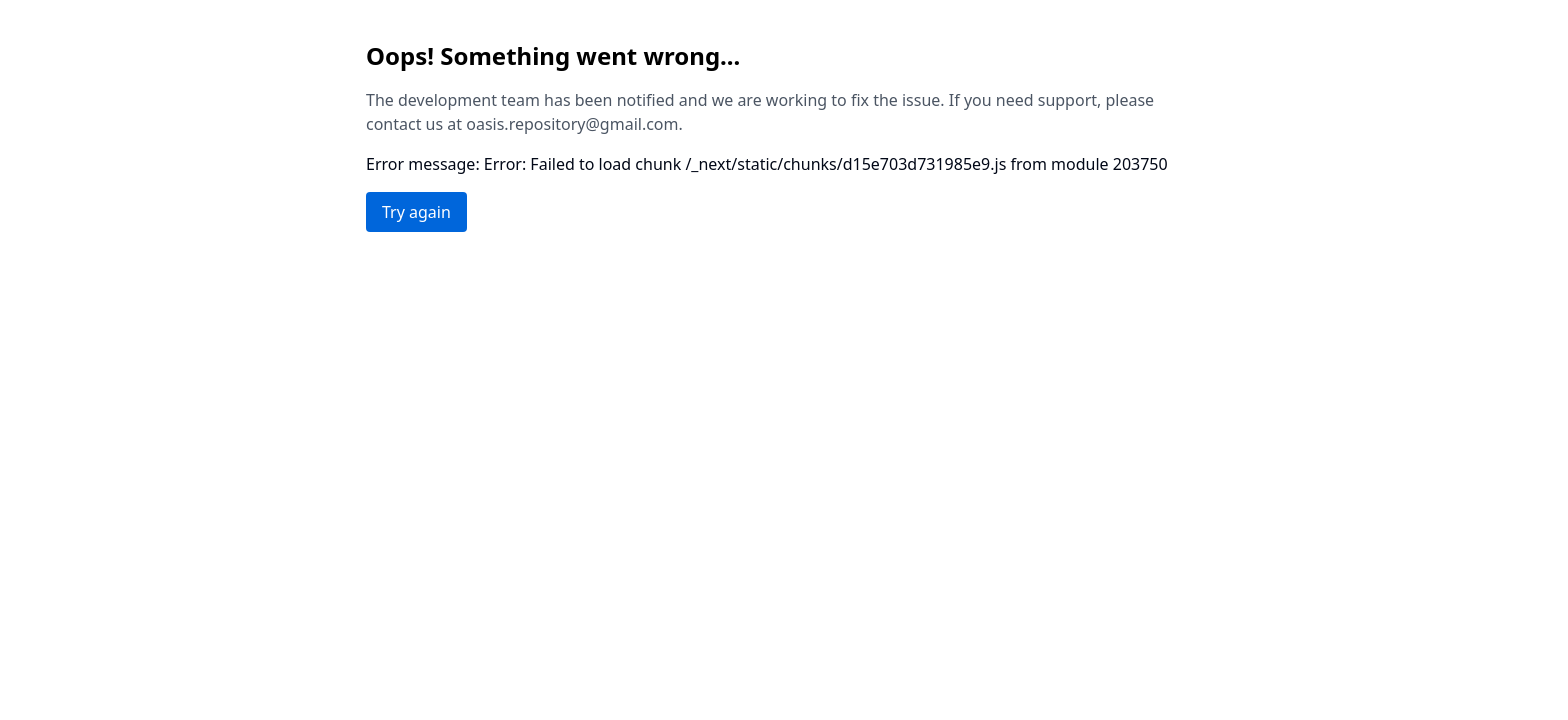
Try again (416, 212)
